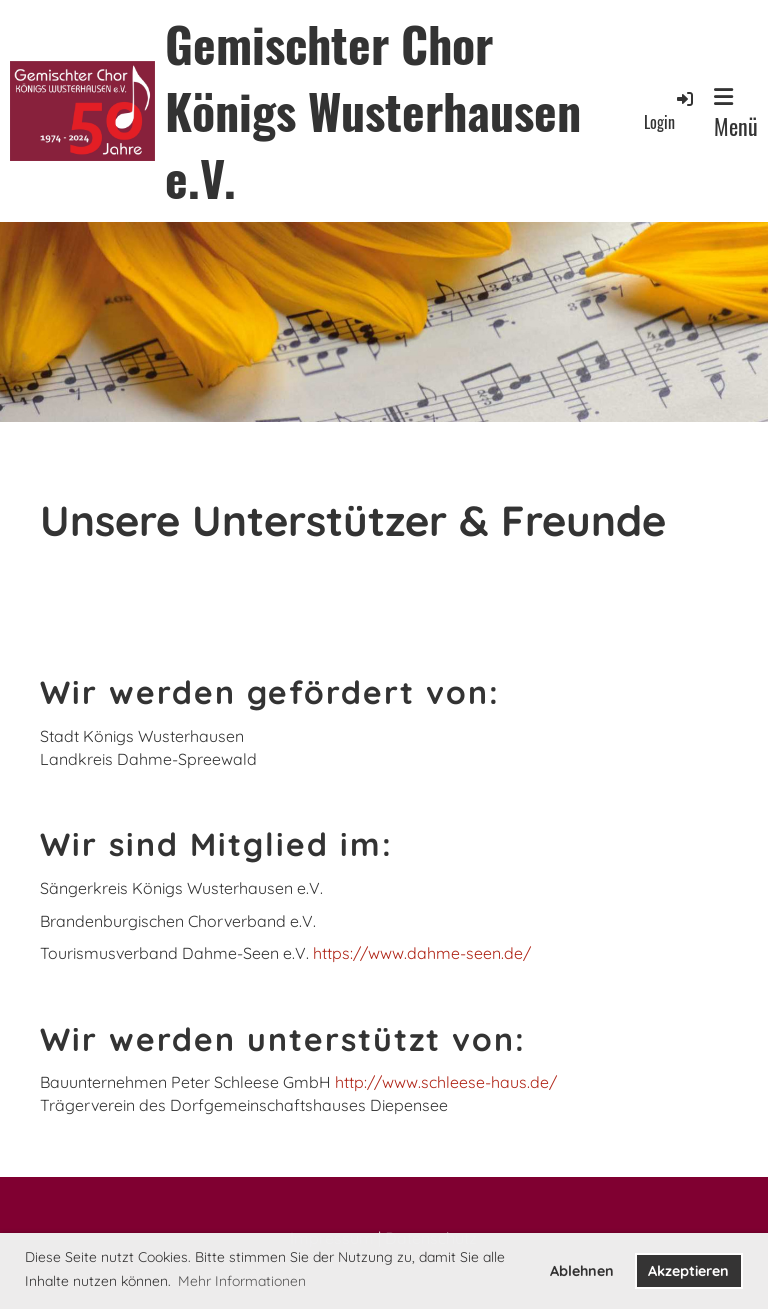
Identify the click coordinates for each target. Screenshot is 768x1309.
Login (670, 110)
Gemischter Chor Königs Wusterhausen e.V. (373, 111)
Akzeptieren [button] (688, 1271)
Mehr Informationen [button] (242, 1281)
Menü (736, 114)
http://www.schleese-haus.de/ (446, 1082)
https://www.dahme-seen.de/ (422, 953)
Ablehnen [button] (582, 1271)
